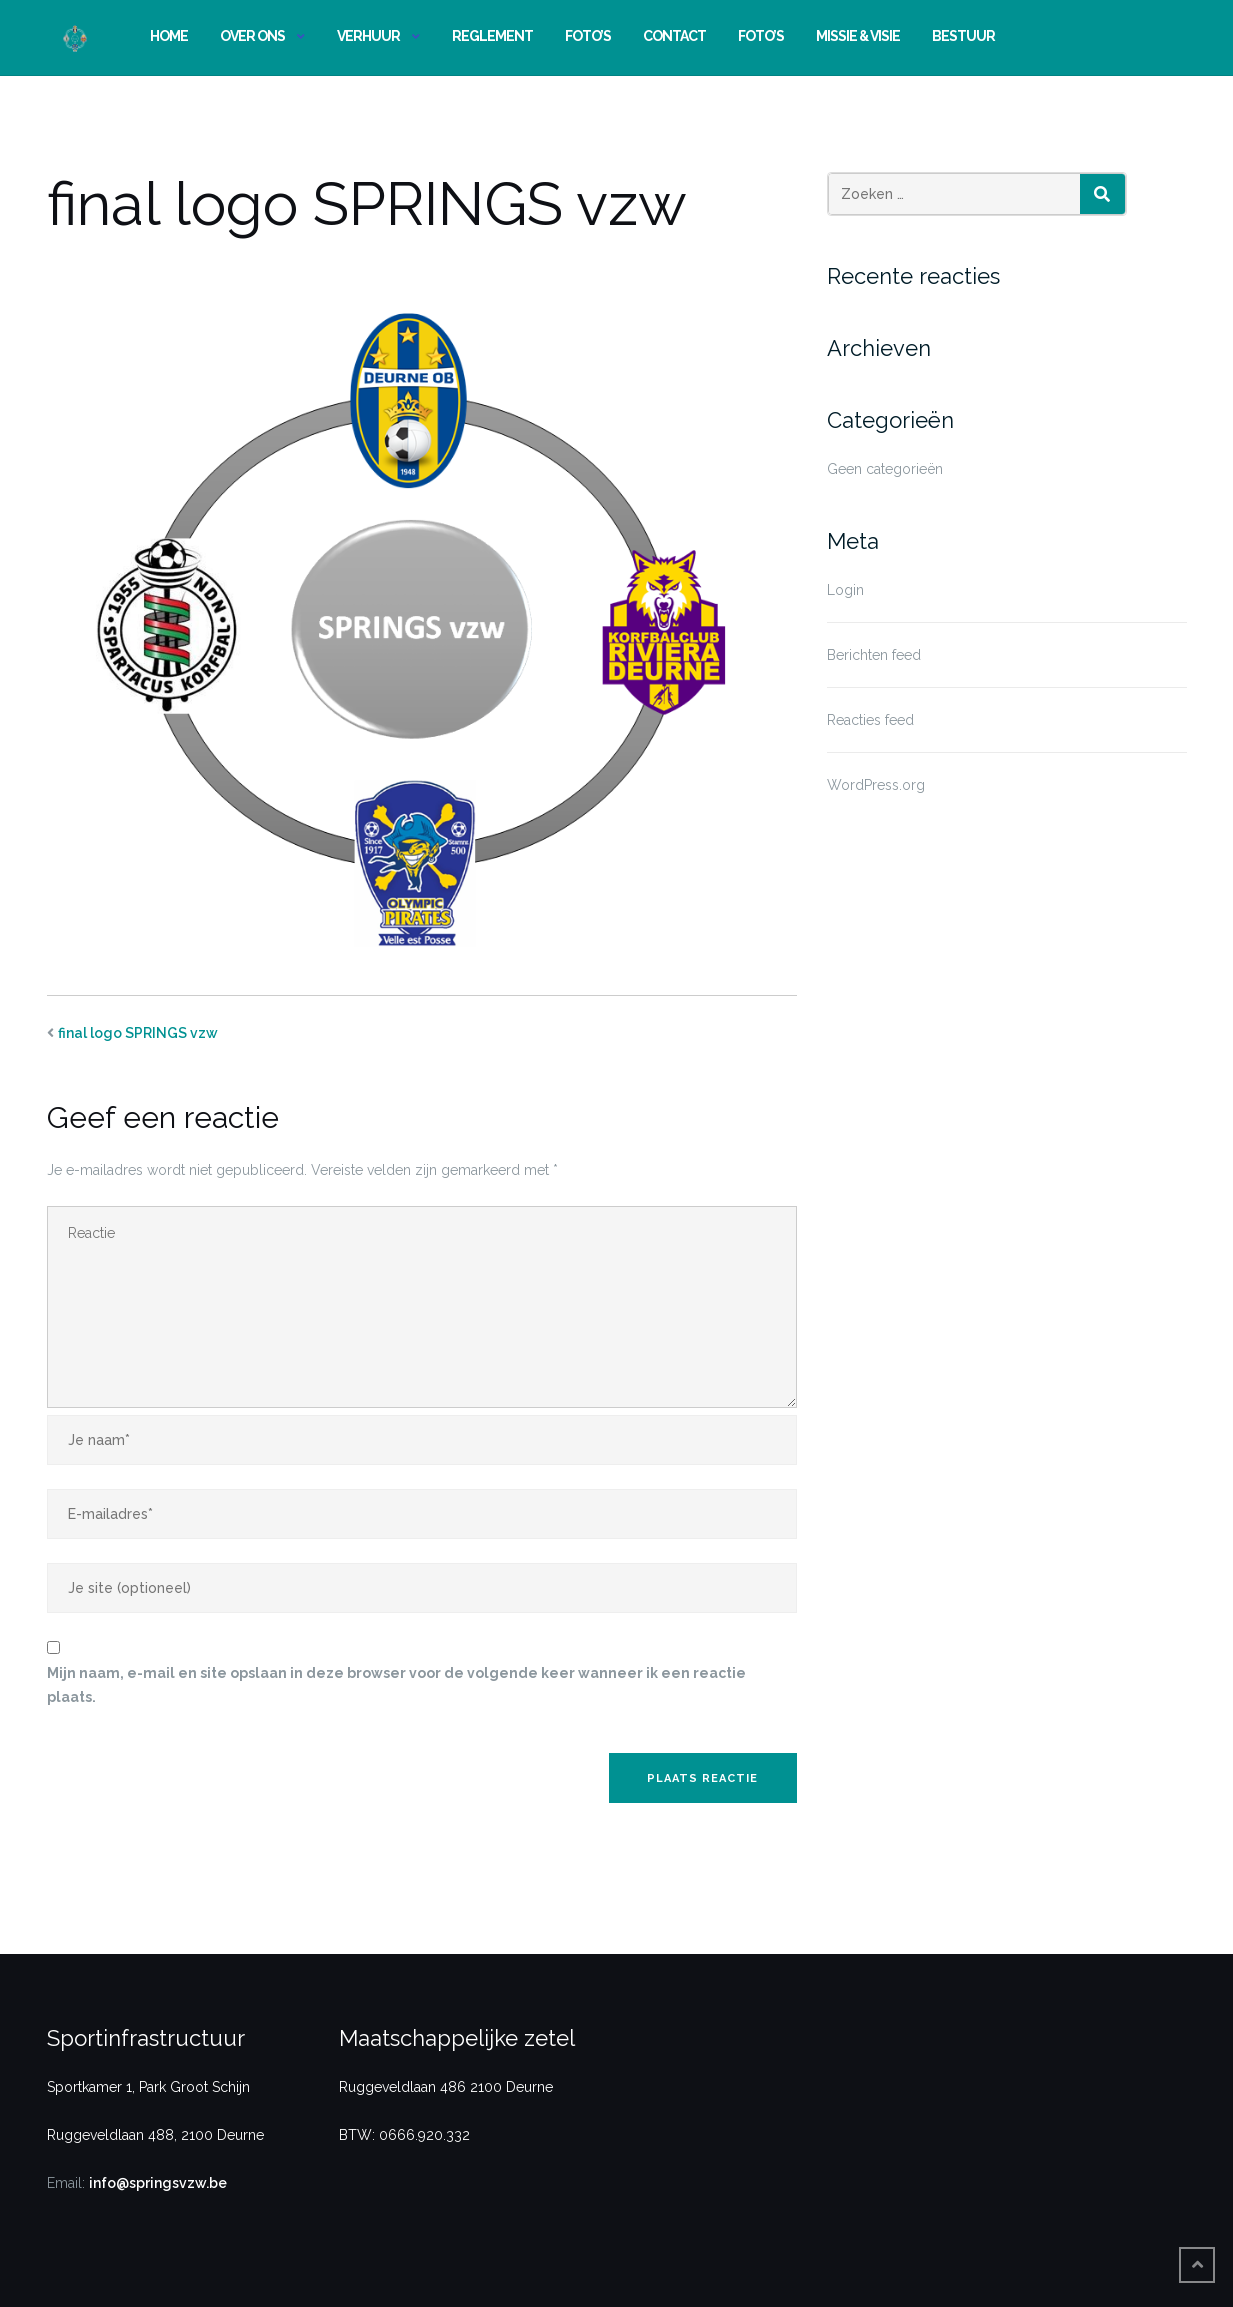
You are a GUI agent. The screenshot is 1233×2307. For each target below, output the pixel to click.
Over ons (252, 36)
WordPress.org (876, 785)
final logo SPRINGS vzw (138, 1033)
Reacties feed (870, 720)
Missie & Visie (858, 36)
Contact (674, 36)
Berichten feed (874, 655)
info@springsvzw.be (158, 2183)
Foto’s (588, 36)
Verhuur (368, 36)
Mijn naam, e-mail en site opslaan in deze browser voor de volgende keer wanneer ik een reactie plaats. (396, 1685)
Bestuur (963, 36)
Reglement (492, 36)
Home (169, 36)
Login (845, 590)
